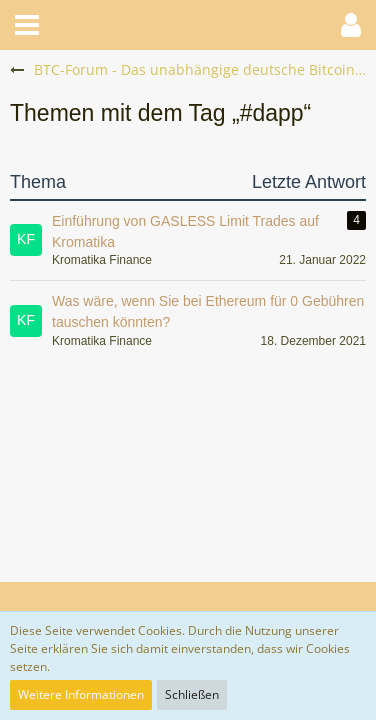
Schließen (192, 694)
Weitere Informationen (81, 694)
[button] (27, 25)
